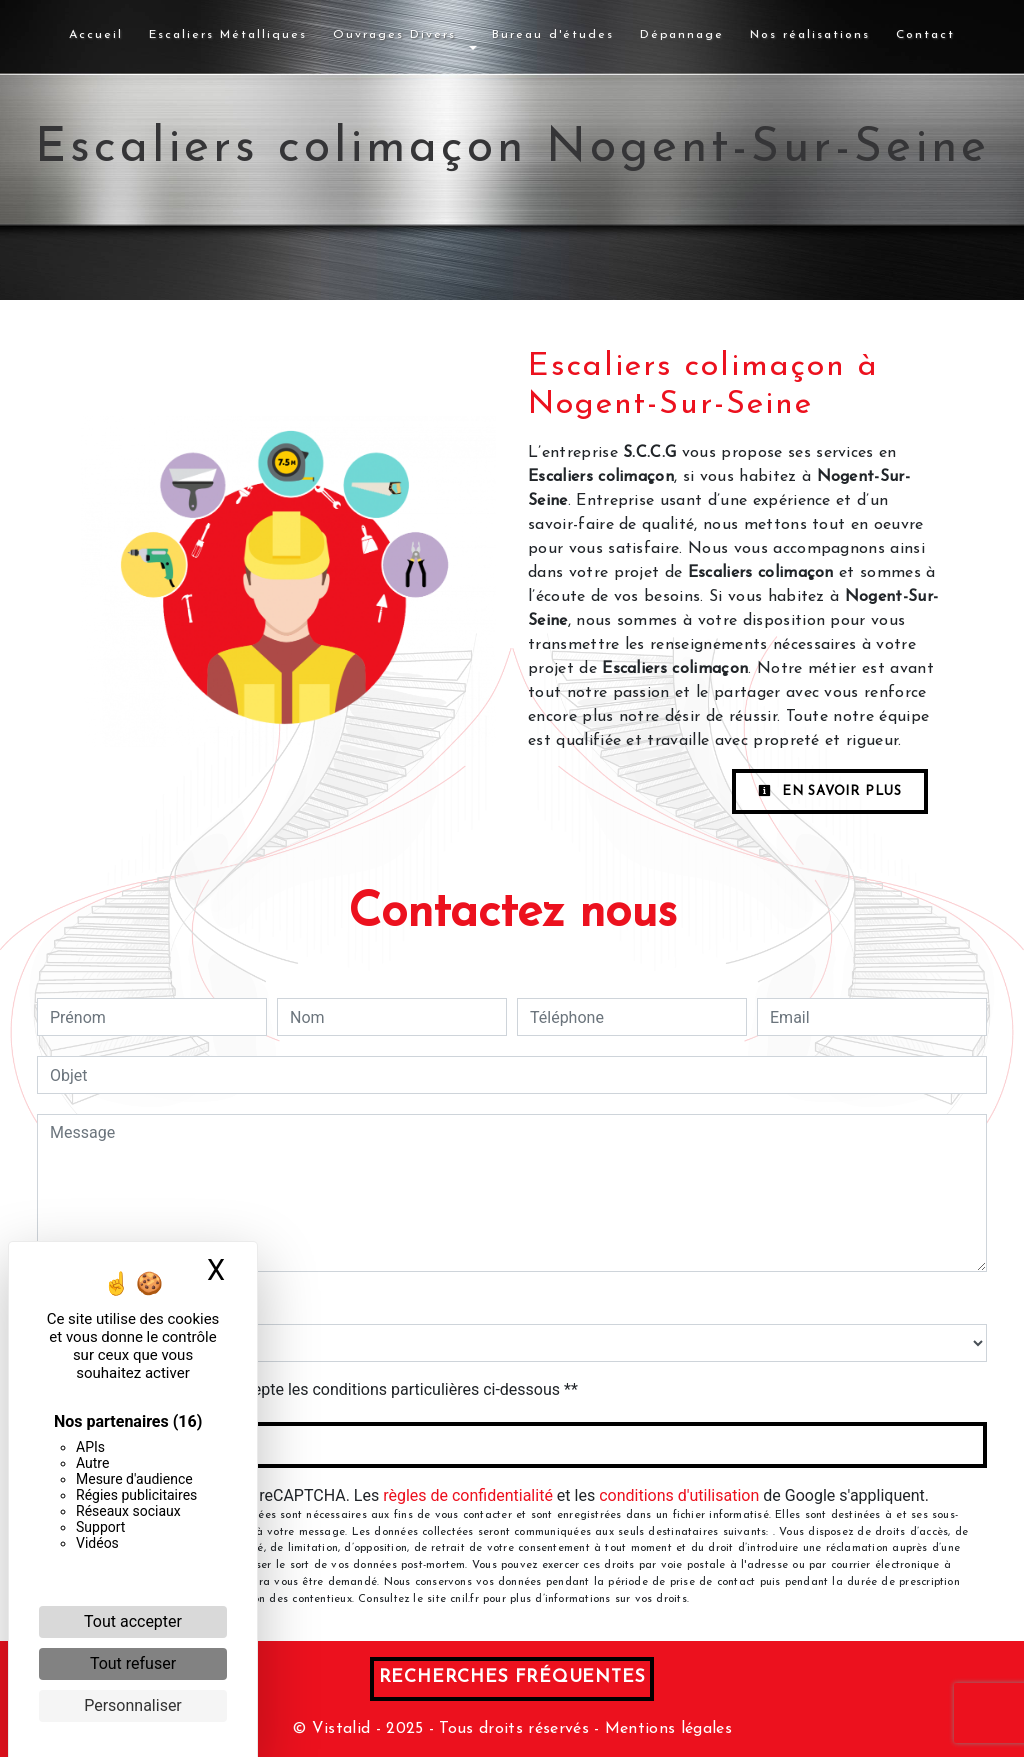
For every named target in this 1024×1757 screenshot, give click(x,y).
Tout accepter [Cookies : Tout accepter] (133, 1621)
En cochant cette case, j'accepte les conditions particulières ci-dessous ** (317, 1389)
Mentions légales (666, 1729)
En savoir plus (830, 791)
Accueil (96, 35)
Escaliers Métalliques (228, 35)
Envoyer (512, 1444)
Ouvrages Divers (394, 35)
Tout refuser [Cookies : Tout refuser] (133, 1663)
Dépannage (682, 35)
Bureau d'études (553, 35)
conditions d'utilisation (679, 1495)
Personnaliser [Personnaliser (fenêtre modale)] (133, 1705)
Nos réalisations (810, 35)
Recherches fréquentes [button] (512, 1677)
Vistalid (341, 1729)
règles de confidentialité (468, 1495)
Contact (925, 35)
